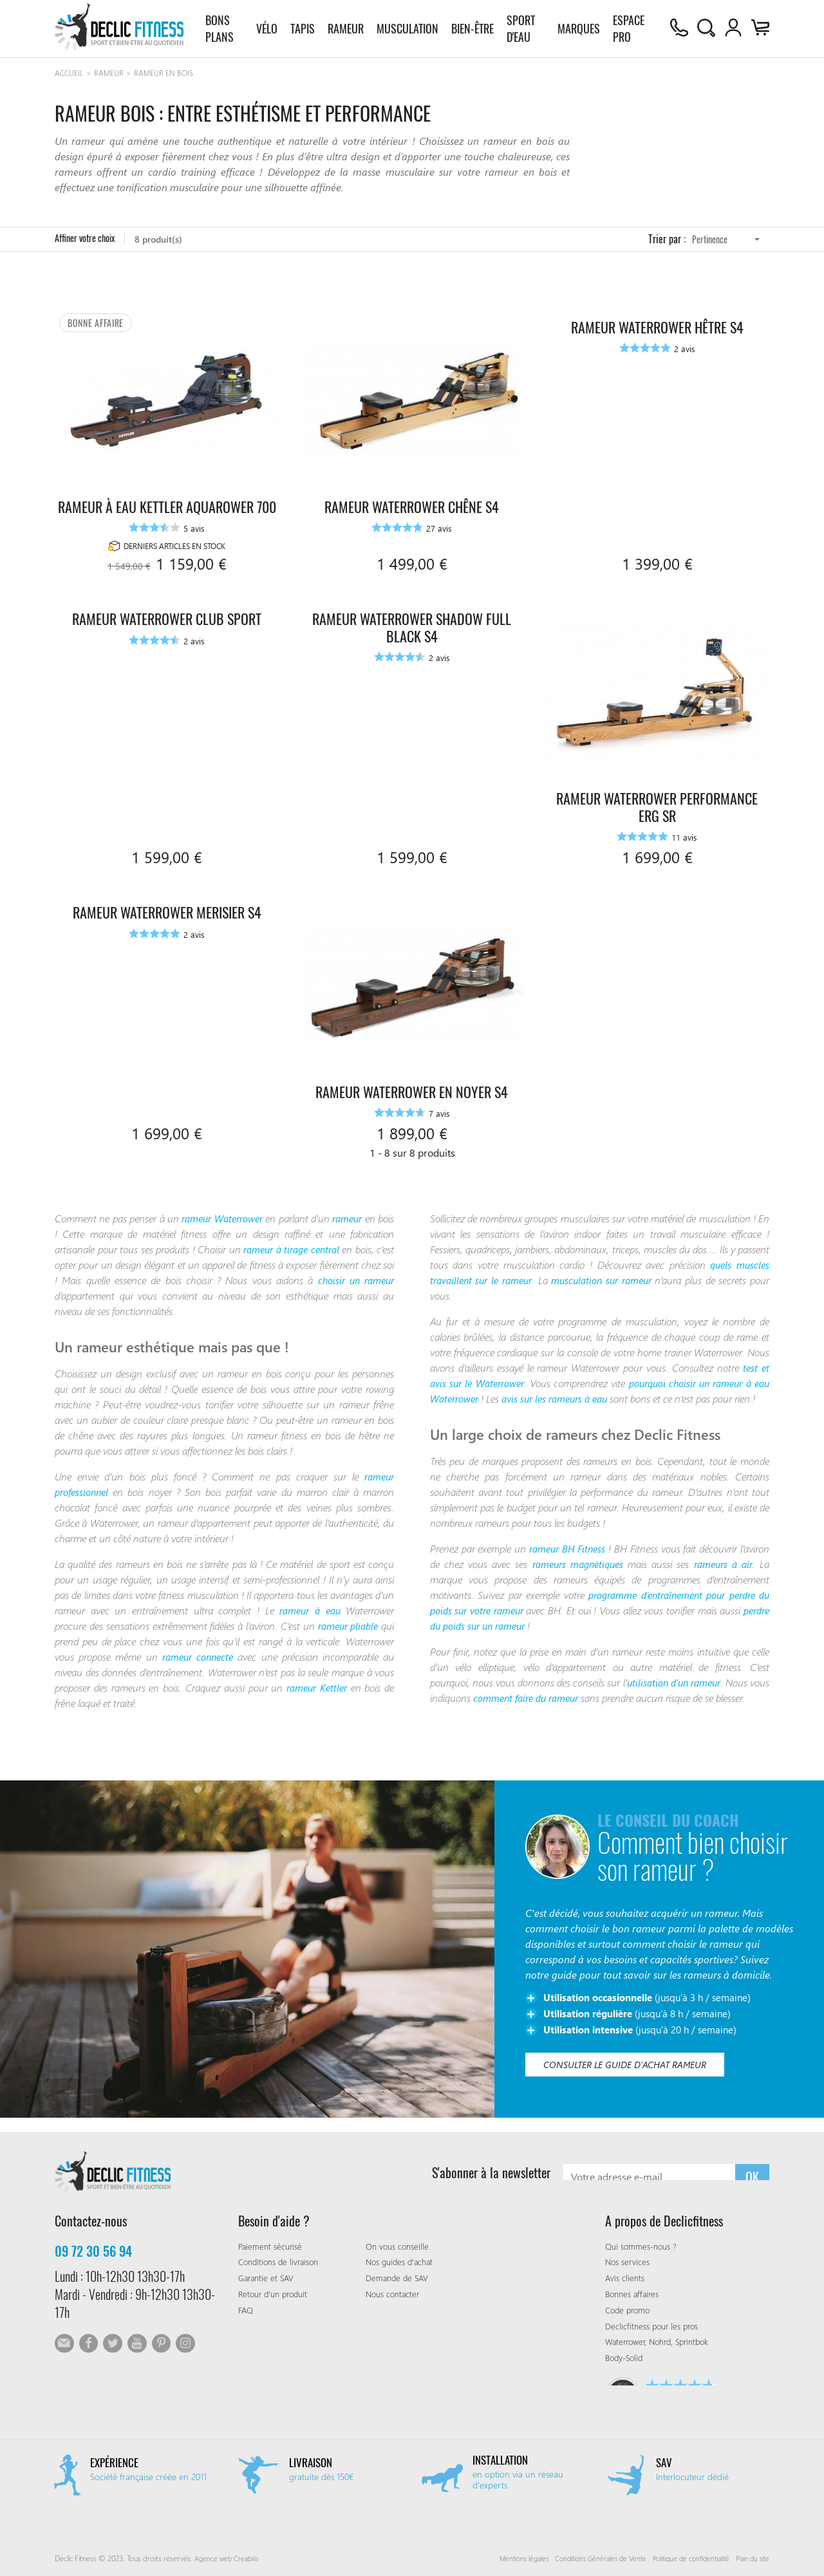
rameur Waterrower (230, 1212)
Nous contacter (395, 2294)
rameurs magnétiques (576, 1573)
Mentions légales (505, 2558)
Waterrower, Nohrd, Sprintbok (662, 2341)
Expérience (115, 2462)
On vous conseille (399, 2245)
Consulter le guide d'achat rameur (630, 2077)
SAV (664, 2462)
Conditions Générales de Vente (588, 2558)
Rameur (345, 29)
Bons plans (219, 29)
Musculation (407, 29)
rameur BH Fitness (567, 1557)
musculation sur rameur (618, 1274)
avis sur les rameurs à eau (585, 1392)
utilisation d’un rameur (688, 1691)
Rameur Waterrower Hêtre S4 (657, 303)
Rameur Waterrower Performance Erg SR (657, 800)
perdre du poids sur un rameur (498, 1634)
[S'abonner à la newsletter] (649, 2172)
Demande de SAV (399, 2278)
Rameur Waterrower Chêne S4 (411, 482)
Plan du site (751, 2558)
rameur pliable (360, 1619)
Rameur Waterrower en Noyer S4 (412, 1084)
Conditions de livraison (281, 2261)
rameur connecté (198, 1650)
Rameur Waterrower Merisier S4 (166, 905)
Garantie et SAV (267, 2278)
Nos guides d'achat (402, 2261)
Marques (577, 29)
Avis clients (625, 2278)
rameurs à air (722, 1573)
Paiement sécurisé (272, 2245)
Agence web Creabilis (228, 2558)
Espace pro (626, 29)
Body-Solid (626, 2357)
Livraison (312, 2462)
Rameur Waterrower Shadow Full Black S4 (412, 620)
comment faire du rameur (560, 1706)
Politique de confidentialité (684, 2558)
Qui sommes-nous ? (643, 2245)
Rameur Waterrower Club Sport (166, 612)
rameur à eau (308, 1603)
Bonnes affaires (634, 2294)
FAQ (246, 2309)
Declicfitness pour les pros (654, 2325)
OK (752, 2171)
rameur (363, 1212)
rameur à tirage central (303, 1243)
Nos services (628, 2261)
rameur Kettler (315, 1681)
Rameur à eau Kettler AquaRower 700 (167, 491)
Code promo (630, 2309)
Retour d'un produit (276, 2294)
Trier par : (667, 244)
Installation (502, 2460)
